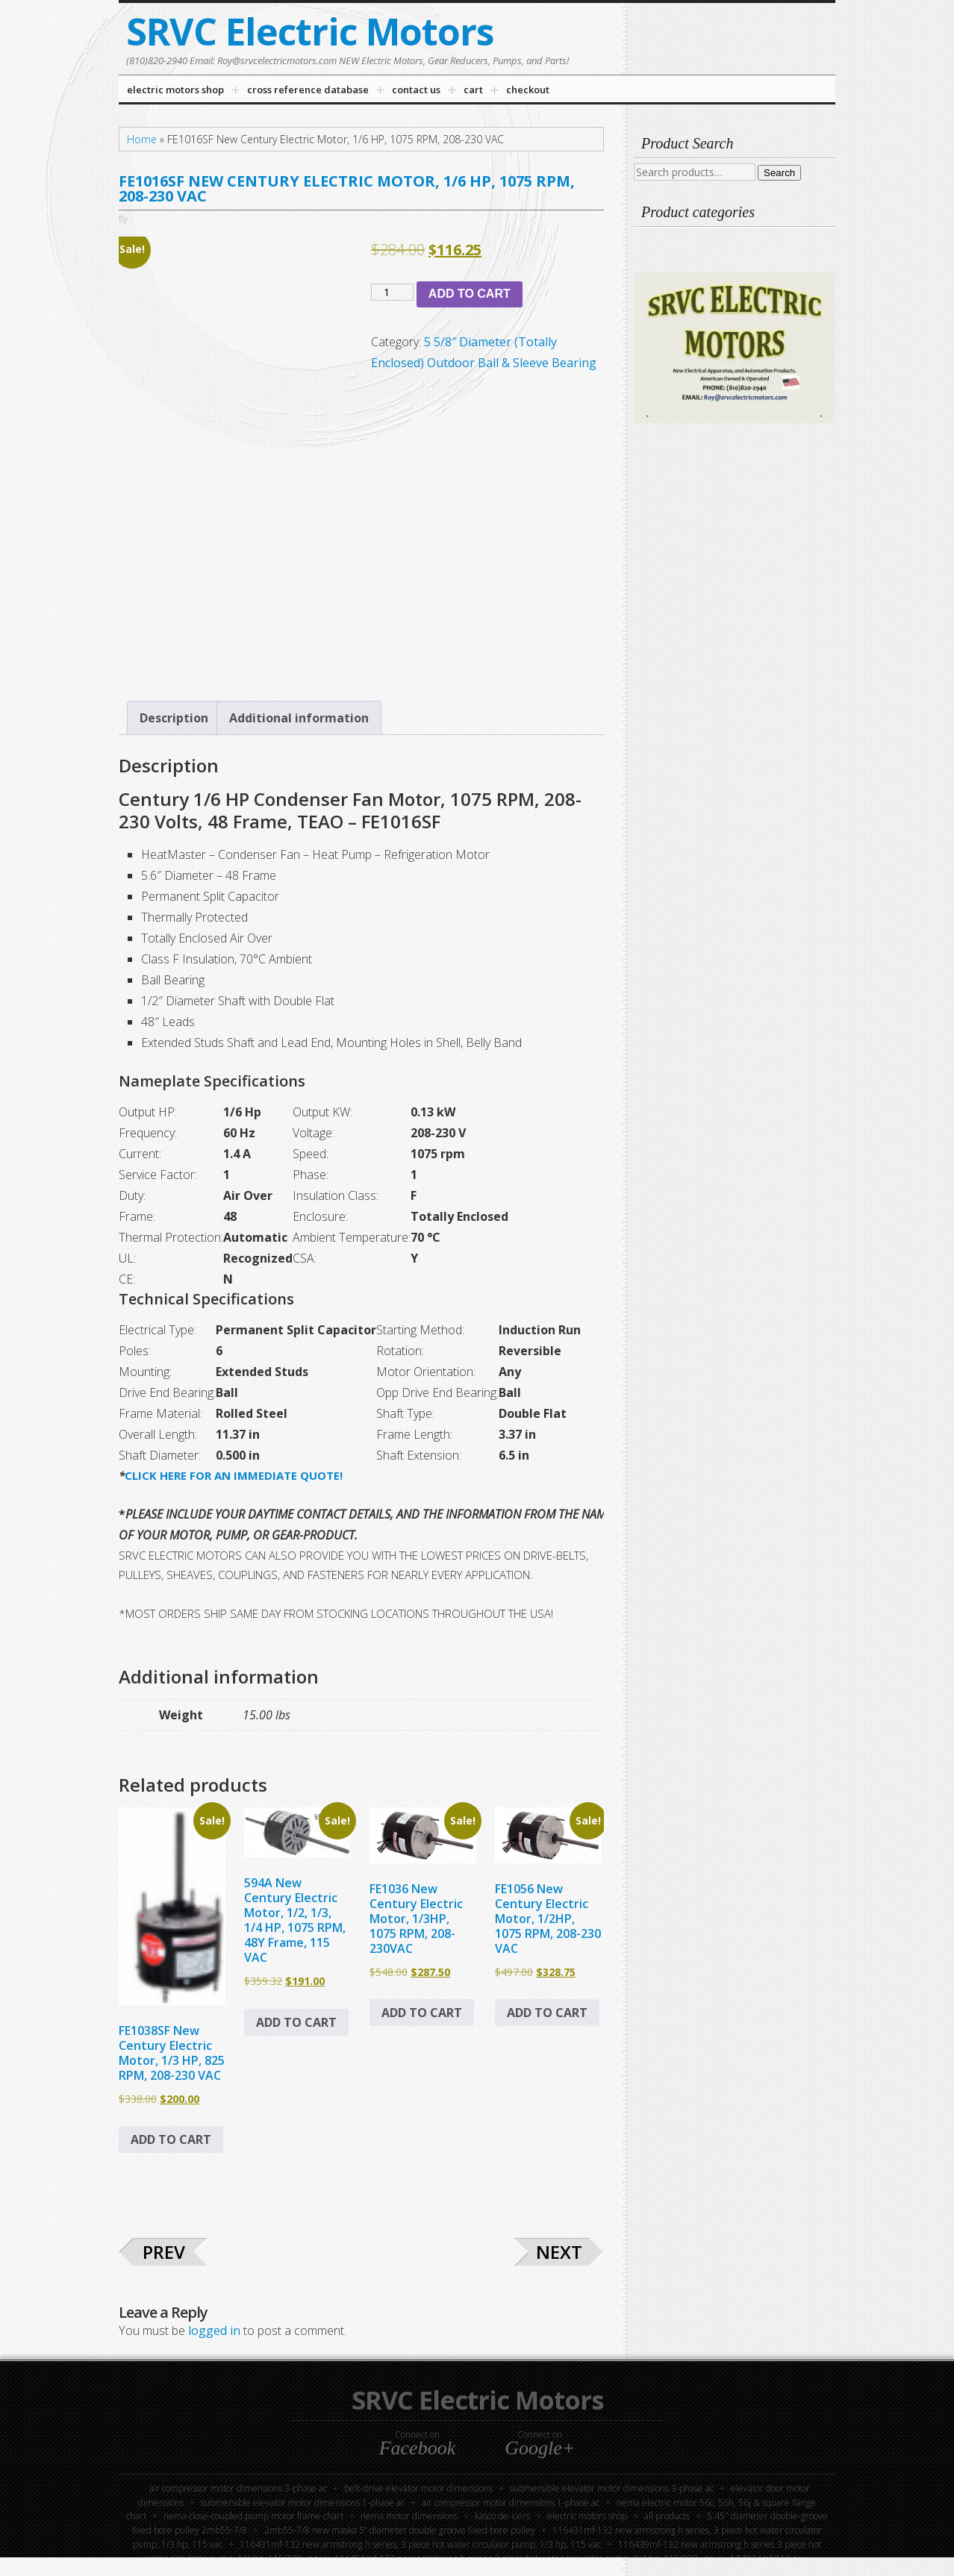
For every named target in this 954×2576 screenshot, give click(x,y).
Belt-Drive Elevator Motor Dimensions (418, 2488)
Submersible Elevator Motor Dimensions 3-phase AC (612, 2488)
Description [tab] (174, 718)
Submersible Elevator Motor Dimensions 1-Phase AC (303, 2502)
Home (142, 139)
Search (779, 172)
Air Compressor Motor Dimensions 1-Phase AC (510, 2502)
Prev (164, 2251)
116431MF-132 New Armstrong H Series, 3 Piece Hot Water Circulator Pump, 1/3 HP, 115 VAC (420, 2544)
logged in (214, 2330)
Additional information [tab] (299, 718)
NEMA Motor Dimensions (409, 2516)
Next (559, 2251)
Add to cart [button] (171, 2139)
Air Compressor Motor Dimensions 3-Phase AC (238, 2488)
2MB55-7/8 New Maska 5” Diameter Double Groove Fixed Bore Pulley (399, 2530)
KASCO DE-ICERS (502, 2516)
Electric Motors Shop (587, 2516)
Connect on (417, 2443)
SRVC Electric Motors (310, 31)
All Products (667, 2516)
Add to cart (469, 293)
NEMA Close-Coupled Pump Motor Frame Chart (253, 2516)
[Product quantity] (392, 292)
